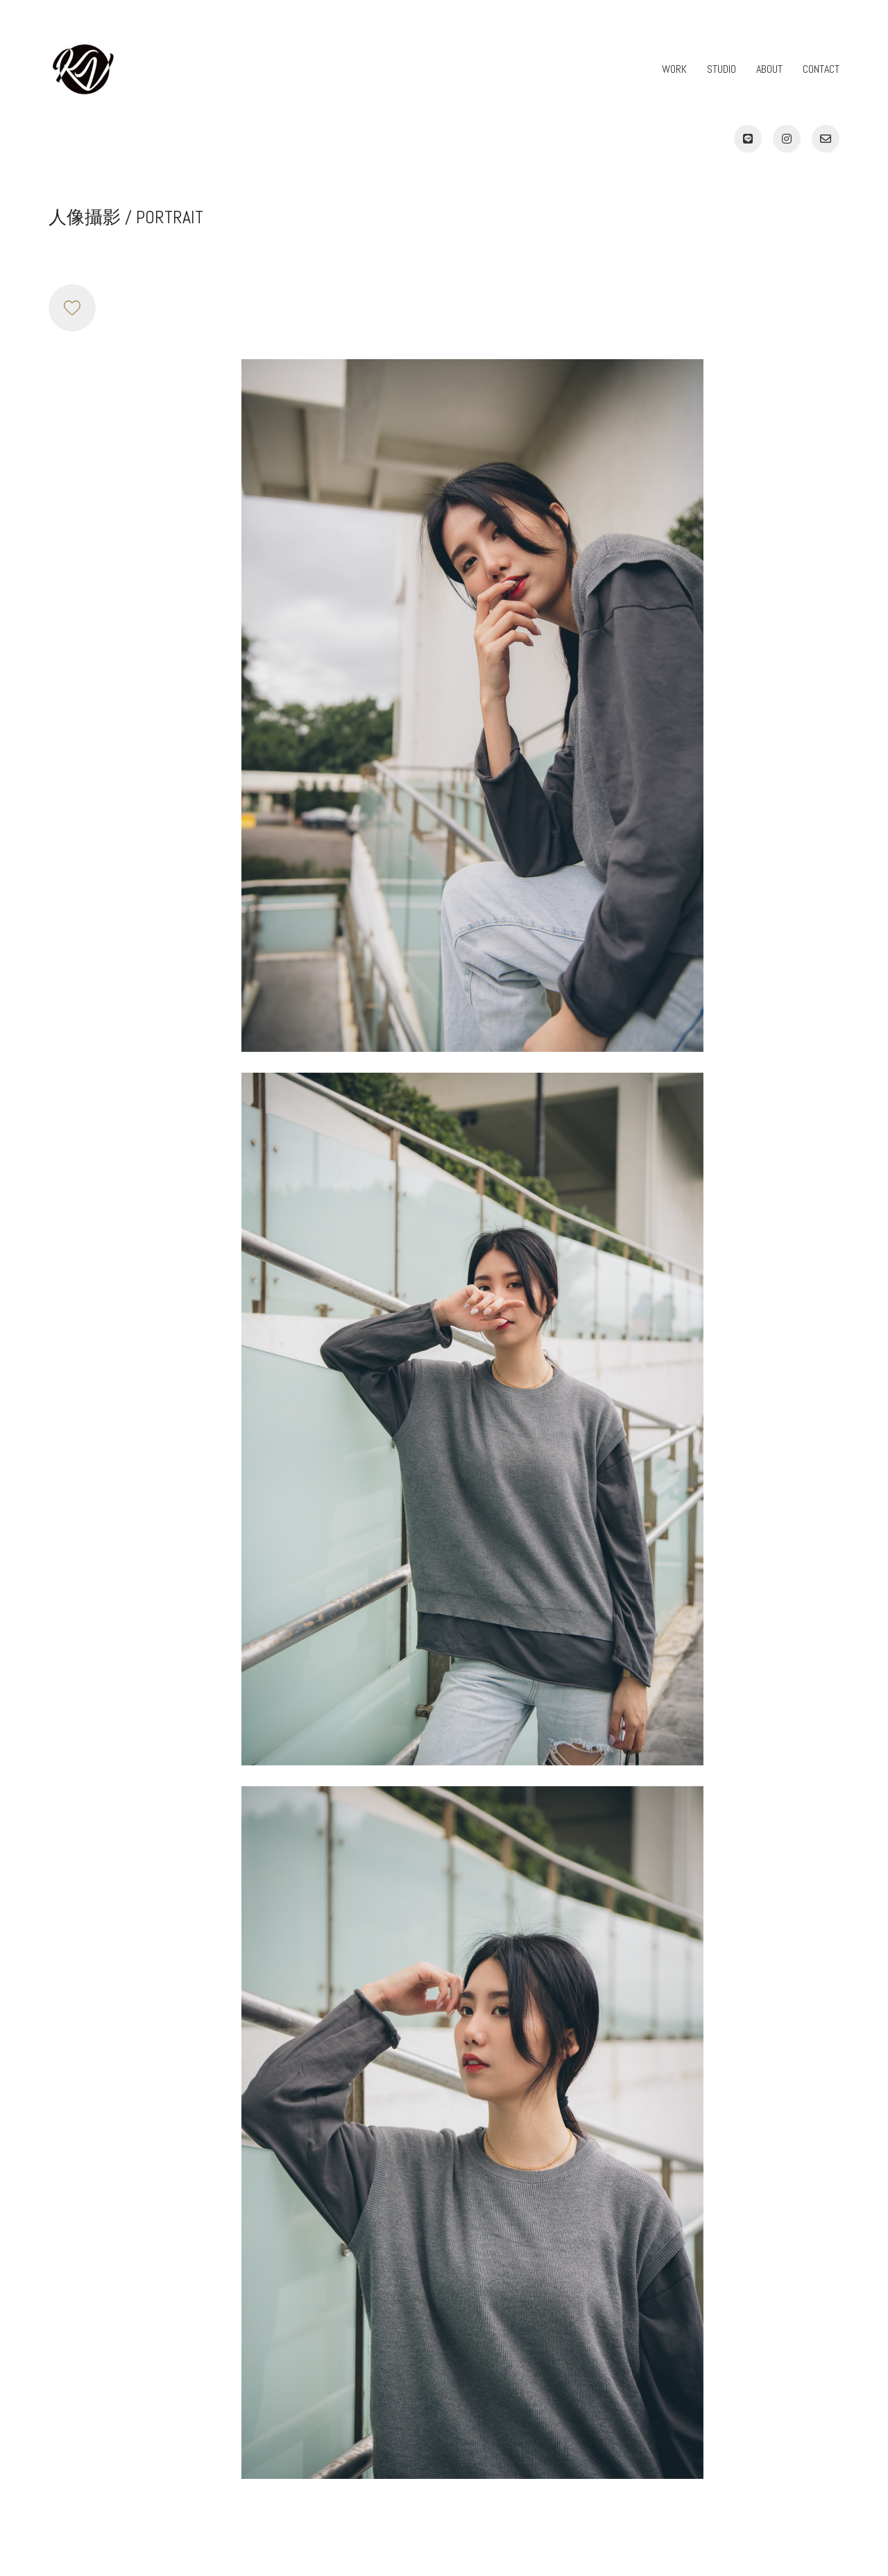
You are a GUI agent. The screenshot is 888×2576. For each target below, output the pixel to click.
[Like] (72, 307)
